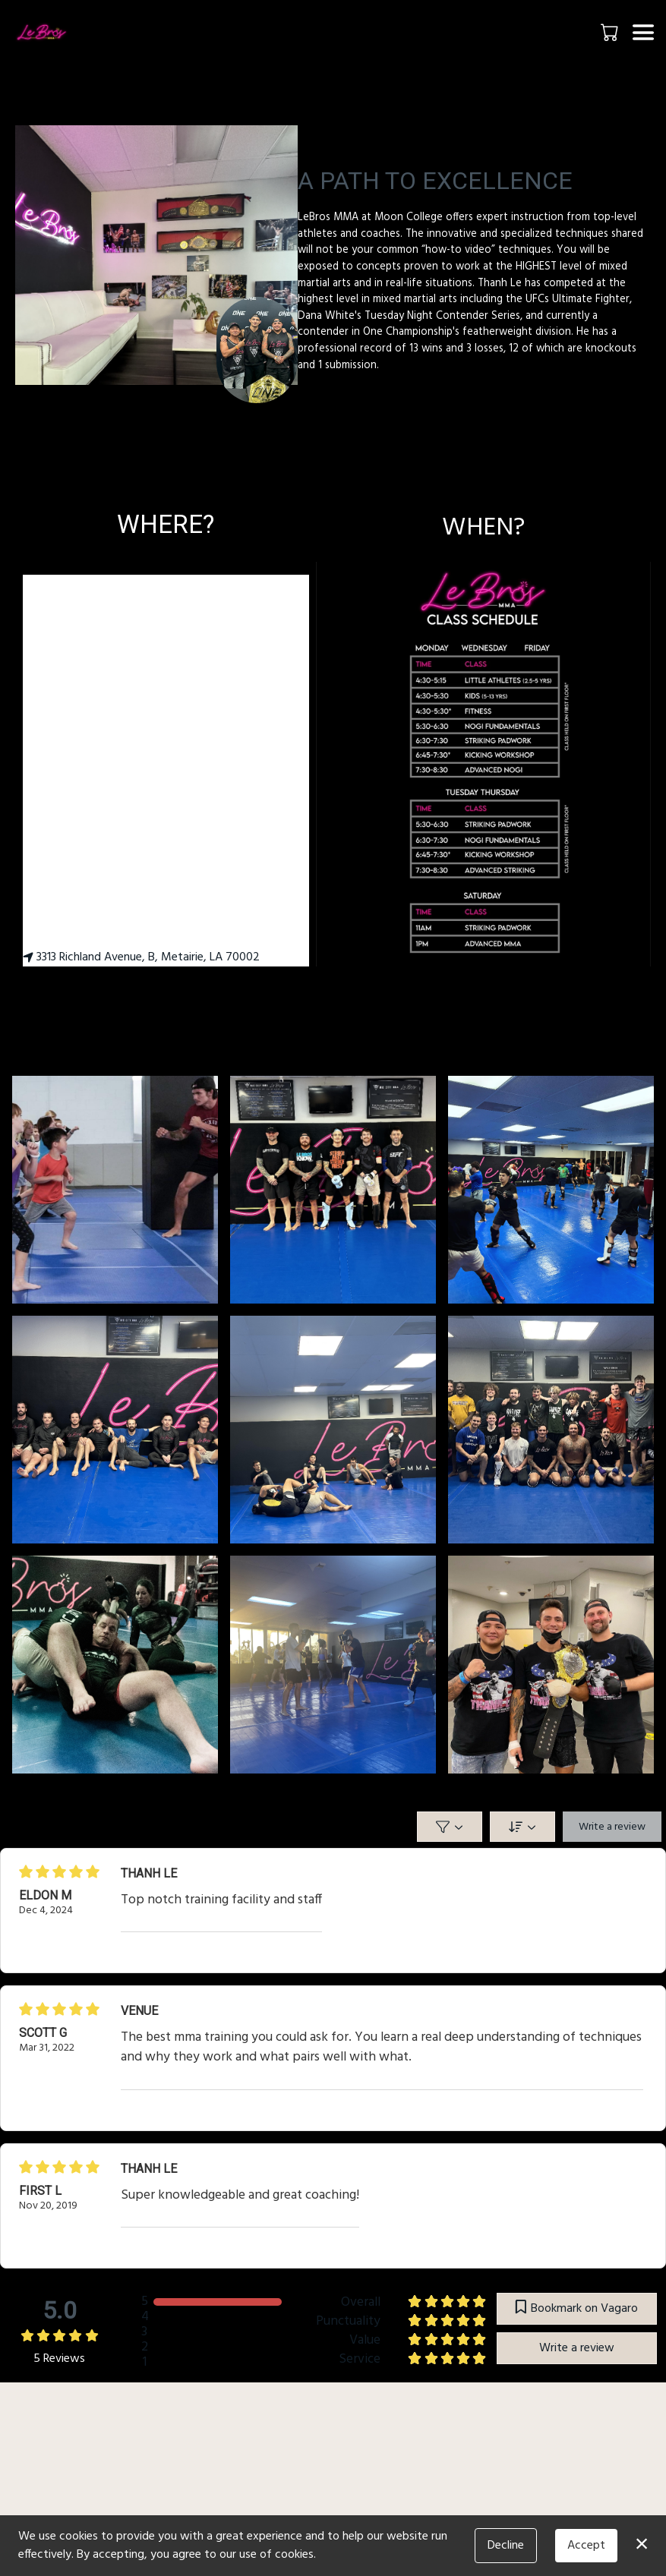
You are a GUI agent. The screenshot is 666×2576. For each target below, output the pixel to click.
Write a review (612, 1827)
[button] (611, 32)
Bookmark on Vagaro (577, 2309)
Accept (586, 2546)
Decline (506, 2546)
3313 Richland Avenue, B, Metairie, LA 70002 (141, 957)
